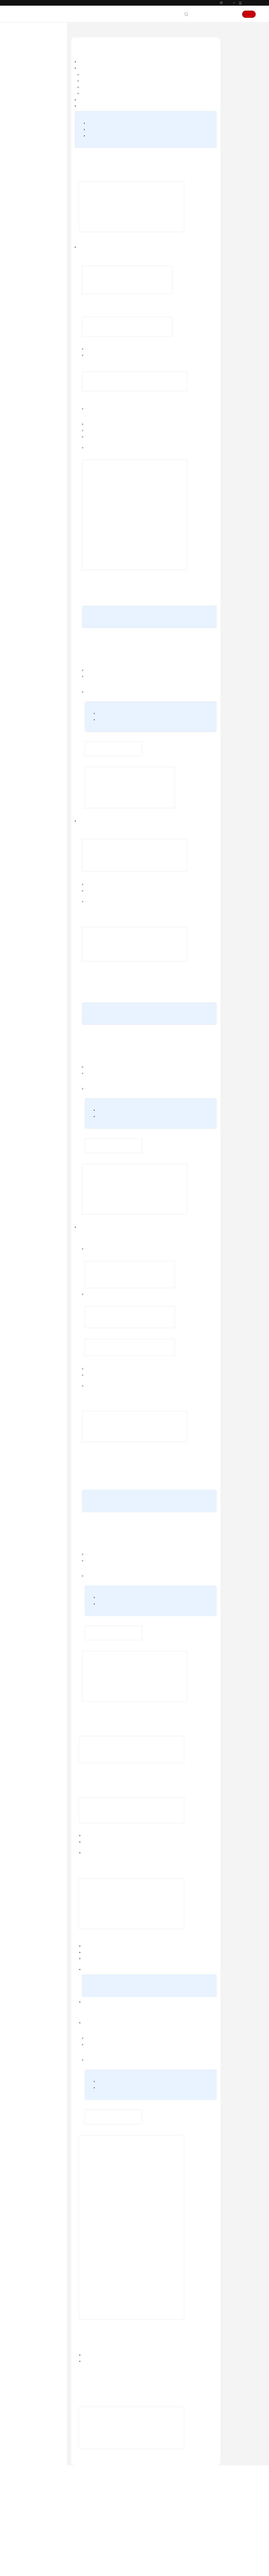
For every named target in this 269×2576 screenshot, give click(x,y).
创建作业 (147, 2384)
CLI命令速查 (26, 222)
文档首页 (76, 31)
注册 (249, 14)
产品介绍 (24, 59)
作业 (30, 145)
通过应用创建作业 (91, 82)
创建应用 (114, 356)
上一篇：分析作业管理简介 (90, 2478)
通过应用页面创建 (88, 107)
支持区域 (24, 286)
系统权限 (24, 293)
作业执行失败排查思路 (48, 184)
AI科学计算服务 (96, 31)
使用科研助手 (31, 109)
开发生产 (28, 131)
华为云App (249, 2)
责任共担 (24, 264)
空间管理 (28, 102)
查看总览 (28, 200)
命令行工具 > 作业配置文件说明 (151, 2389)
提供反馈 (107, 2517)
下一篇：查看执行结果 (87, 2484)
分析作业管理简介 (47, 160)
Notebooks (33, 138)
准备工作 (28, 95)
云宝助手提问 (83, 2535)
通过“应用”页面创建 (241, 73)
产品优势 (160, 2521)
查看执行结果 (44, 174)
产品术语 (24, 257)
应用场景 (160, 2527)
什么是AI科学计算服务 (168, 2515)
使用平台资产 (31, 116)
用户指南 (24, 81)
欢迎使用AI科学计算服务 (37, 88)
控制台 (222, 14)
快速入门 (24, 73)
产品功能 (160, 2532)
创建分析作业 (44, 167)
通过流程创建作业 (91, 88)
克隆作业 (85, 95)
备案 (210, 14)
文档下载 (24, 236)
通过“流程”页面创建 (241, 82)
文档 (200, 14)
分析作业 (37, 153)
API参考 (23, 215)
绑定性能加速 (117, 693)
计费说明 (24, 66)
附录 (25, 207)
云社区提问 (103, 2535)
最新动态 (24, 52)
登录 (233, 14)
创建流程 (170, 170)
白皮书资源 (26, 279)
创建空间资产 (31, 124)
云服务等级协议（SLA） (35, 271)
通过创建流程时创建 (90, 69)
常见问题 (24, 229)
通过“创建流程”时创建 (241, 54)
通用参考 (24, 250)
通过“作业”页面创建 (241, 65)
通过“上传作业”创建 (241, 91)
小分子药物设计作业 (44, 193)
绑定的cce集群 (182, 699)
